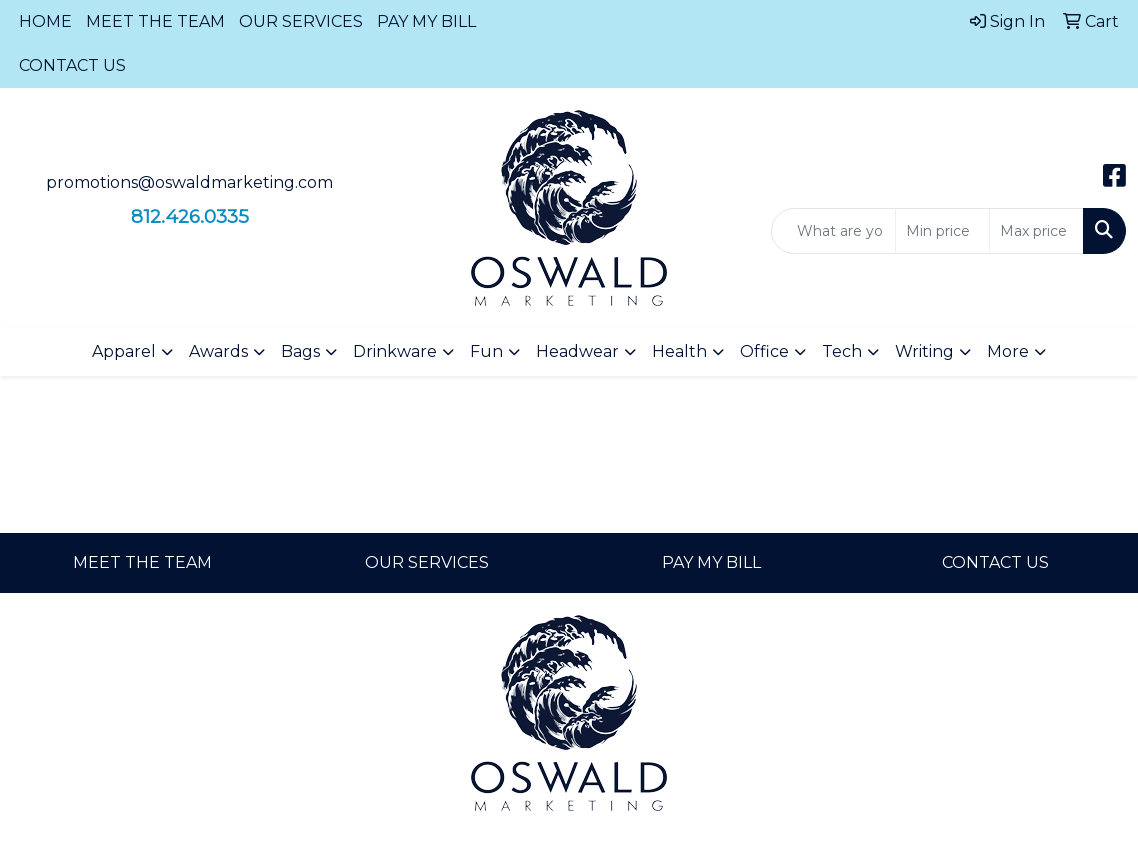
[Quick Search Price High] (1036, 231)
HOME (45, 21)
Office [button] (764, 351)
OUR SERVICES (301, 21)
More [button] (1008, 351)
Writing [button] (924, 351)
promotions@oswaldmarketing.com (189, 182)
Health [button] (679, 351)
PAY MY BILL (426, 21)
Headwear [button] (577, 351)
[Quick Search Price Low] (942, 231)
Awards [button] (218, 351)
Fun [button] (486, 351)
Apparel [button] (124, 351)
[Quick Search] (833, 231)
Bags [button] (300, 351)
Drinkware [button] (395, 351)
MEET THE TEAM (155, 21)
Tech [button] (842, 351)
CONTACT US (72, 65)
